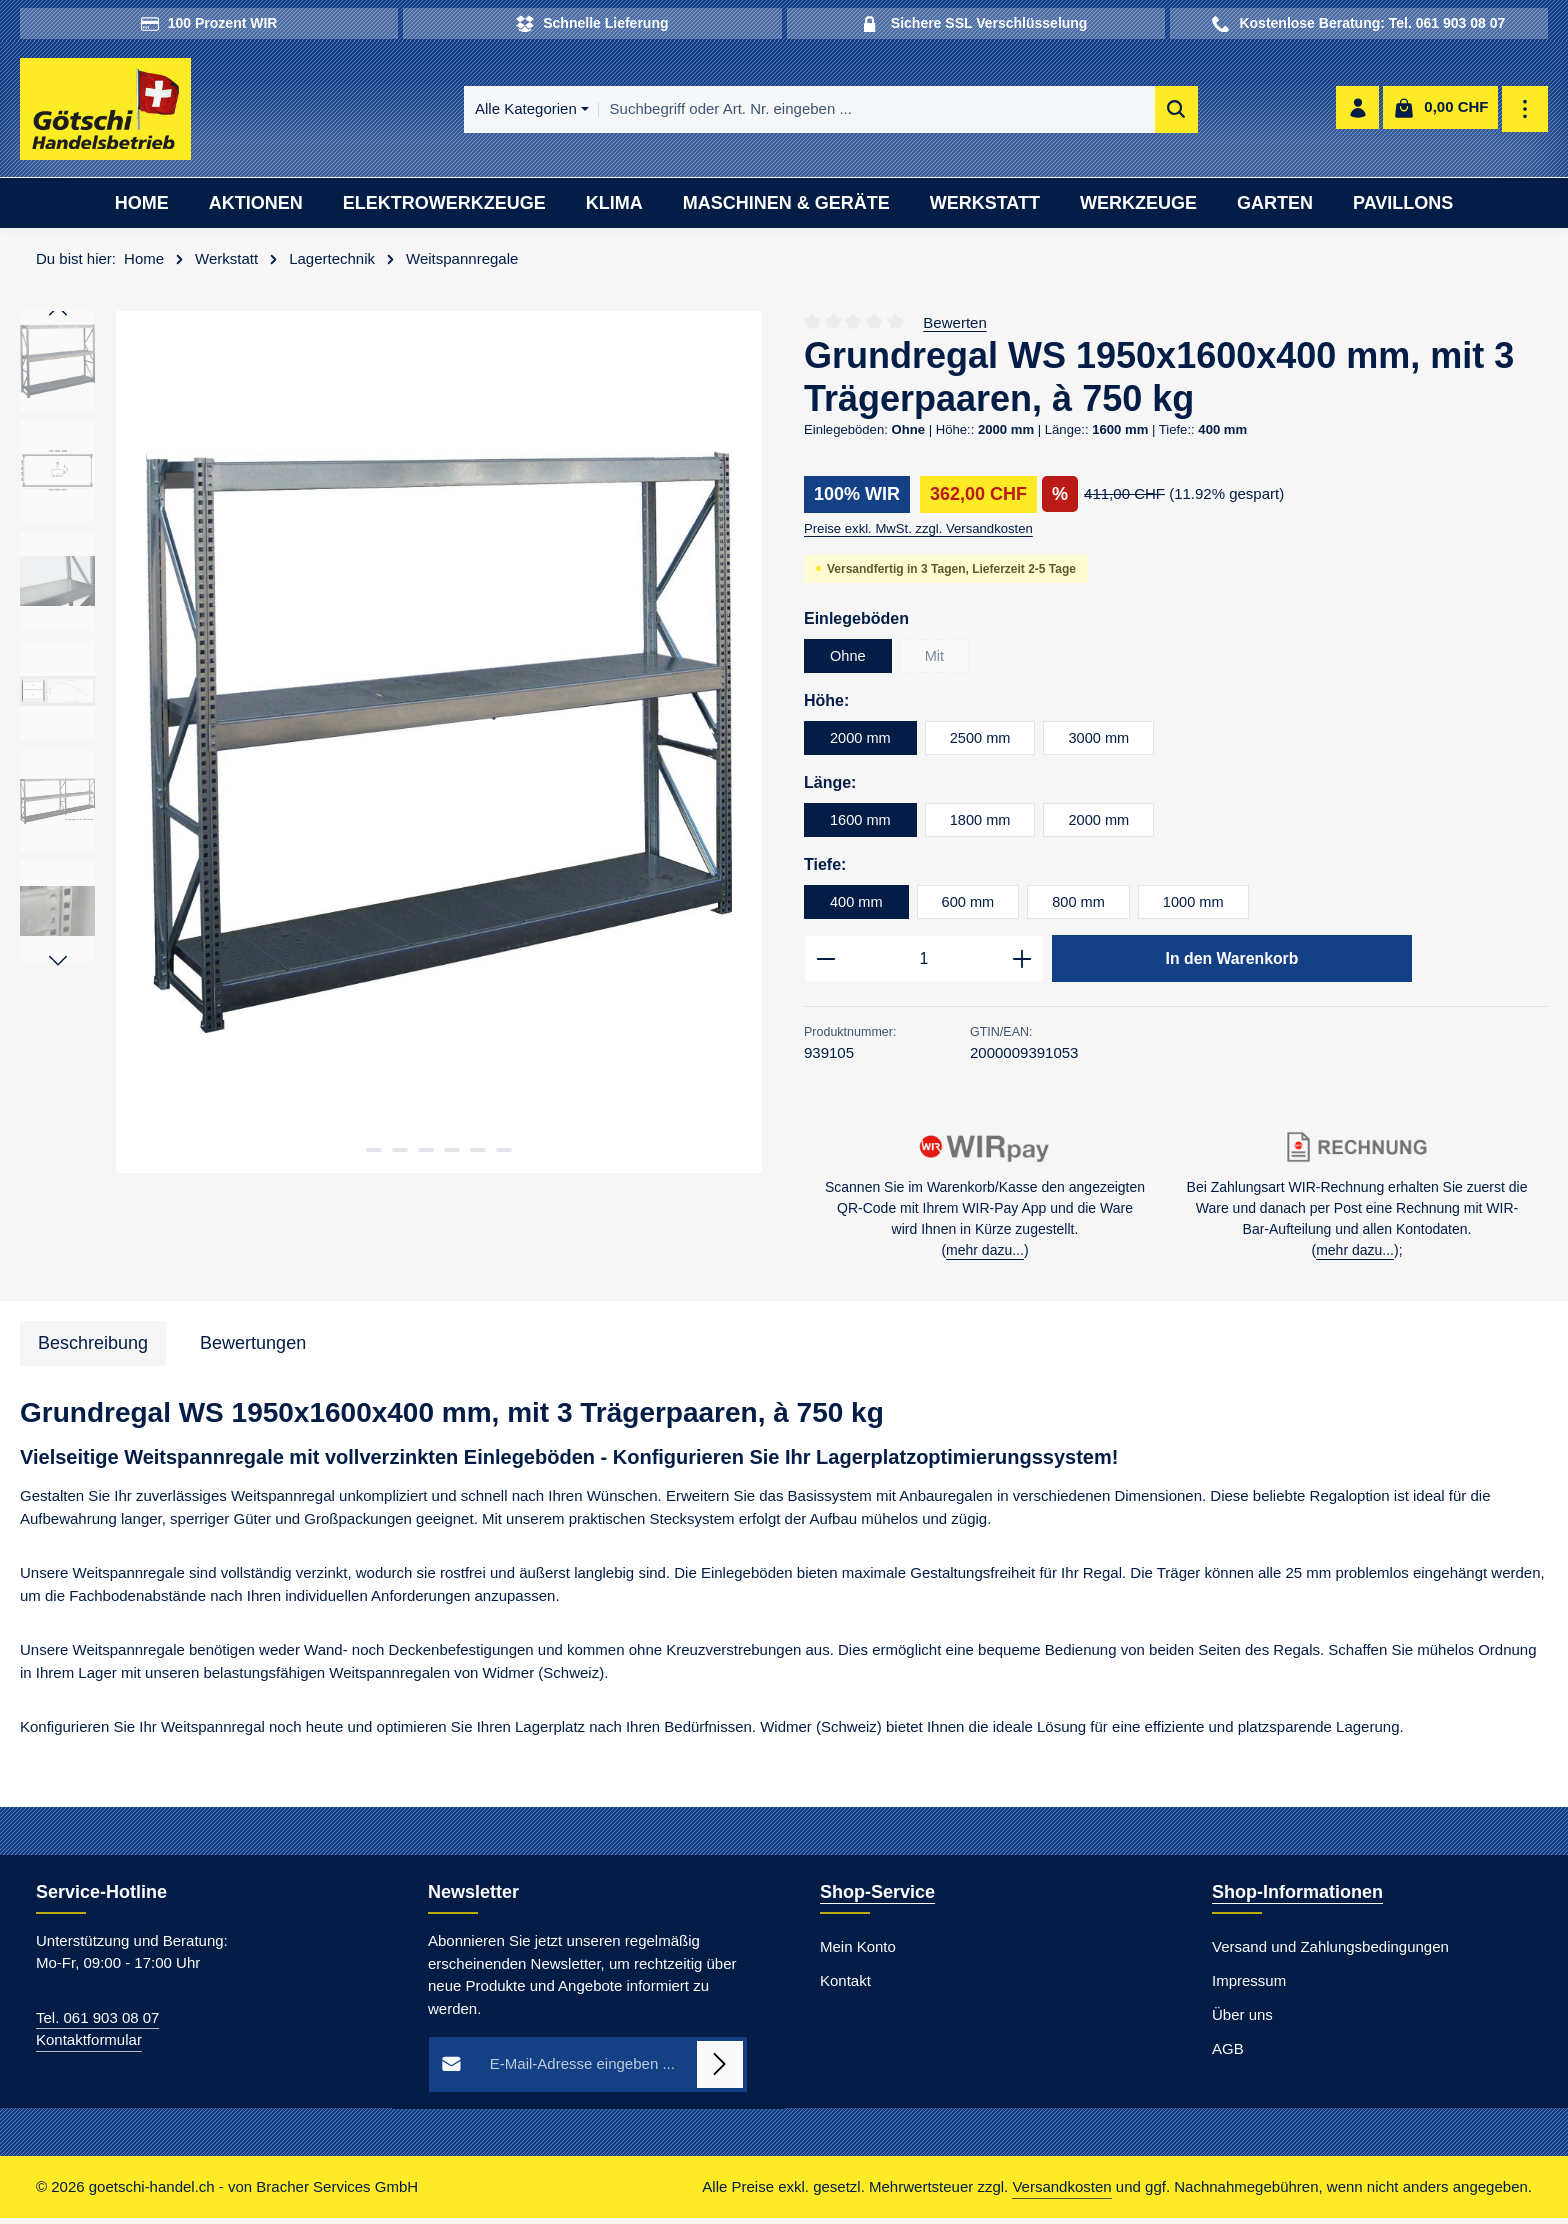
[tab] (93, 1348)
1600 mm (861, 822)
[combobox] (810, 111)
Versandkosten (1061, 2192)
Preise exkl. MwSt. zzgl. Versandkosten (918, 531)
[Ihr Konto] (1356, 111)
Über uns (1242, 2019)
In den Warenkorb (1232, 962)
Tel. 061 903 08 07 (97, 2022)
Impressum (1249, 1985)
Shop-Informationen (1297, 1897)
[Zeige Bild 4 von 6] (452, 1153)
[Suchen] (1109, 111)
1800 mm (983, 822)
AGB (1228, 2053)
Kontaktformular (89, 2045)
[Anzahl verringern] (825, 963)
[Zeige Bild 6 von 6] (504, 1153)
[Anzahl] (924, 963)
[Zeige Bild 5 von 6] (478, 1153)
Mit (948, 663)
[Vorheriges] (58, 315)
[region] (392, 746)
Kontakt (845, 1985)
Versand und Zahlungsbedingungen (1330, 1951)
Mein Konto (858, 1951)
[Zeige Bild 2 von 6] (400, 1153)
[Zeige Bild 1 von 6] (374, 1153)
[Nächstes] (58, 964)
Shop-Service (877, 1897)
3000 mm (1103, 740)
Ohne (848, 658)
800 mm (1082, 904)
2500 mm (983, 740)
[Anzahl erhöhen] (1022, 963)
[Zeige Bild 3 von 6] (426, 1153)
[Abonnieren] (720, 2069)
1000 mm (1199, 904)
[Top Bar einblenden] (1525, 111)
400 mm (857, 904)
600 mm (970, 904)
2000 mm (861, 740)
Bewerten (954, 325)
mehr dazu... (985, 1255)
